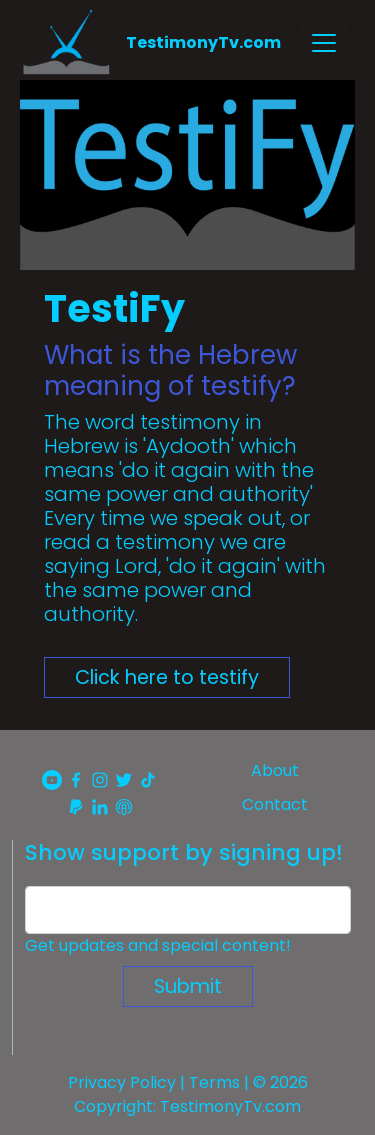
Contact (275, 804)
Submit (188, 986)
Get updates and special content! (158, 945)
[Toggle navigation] (324, 43)
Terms (214, 1082)
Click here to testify (167, 677)
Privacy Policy (122, 1082)
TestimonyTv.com (203, 42)
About (275, 770)
